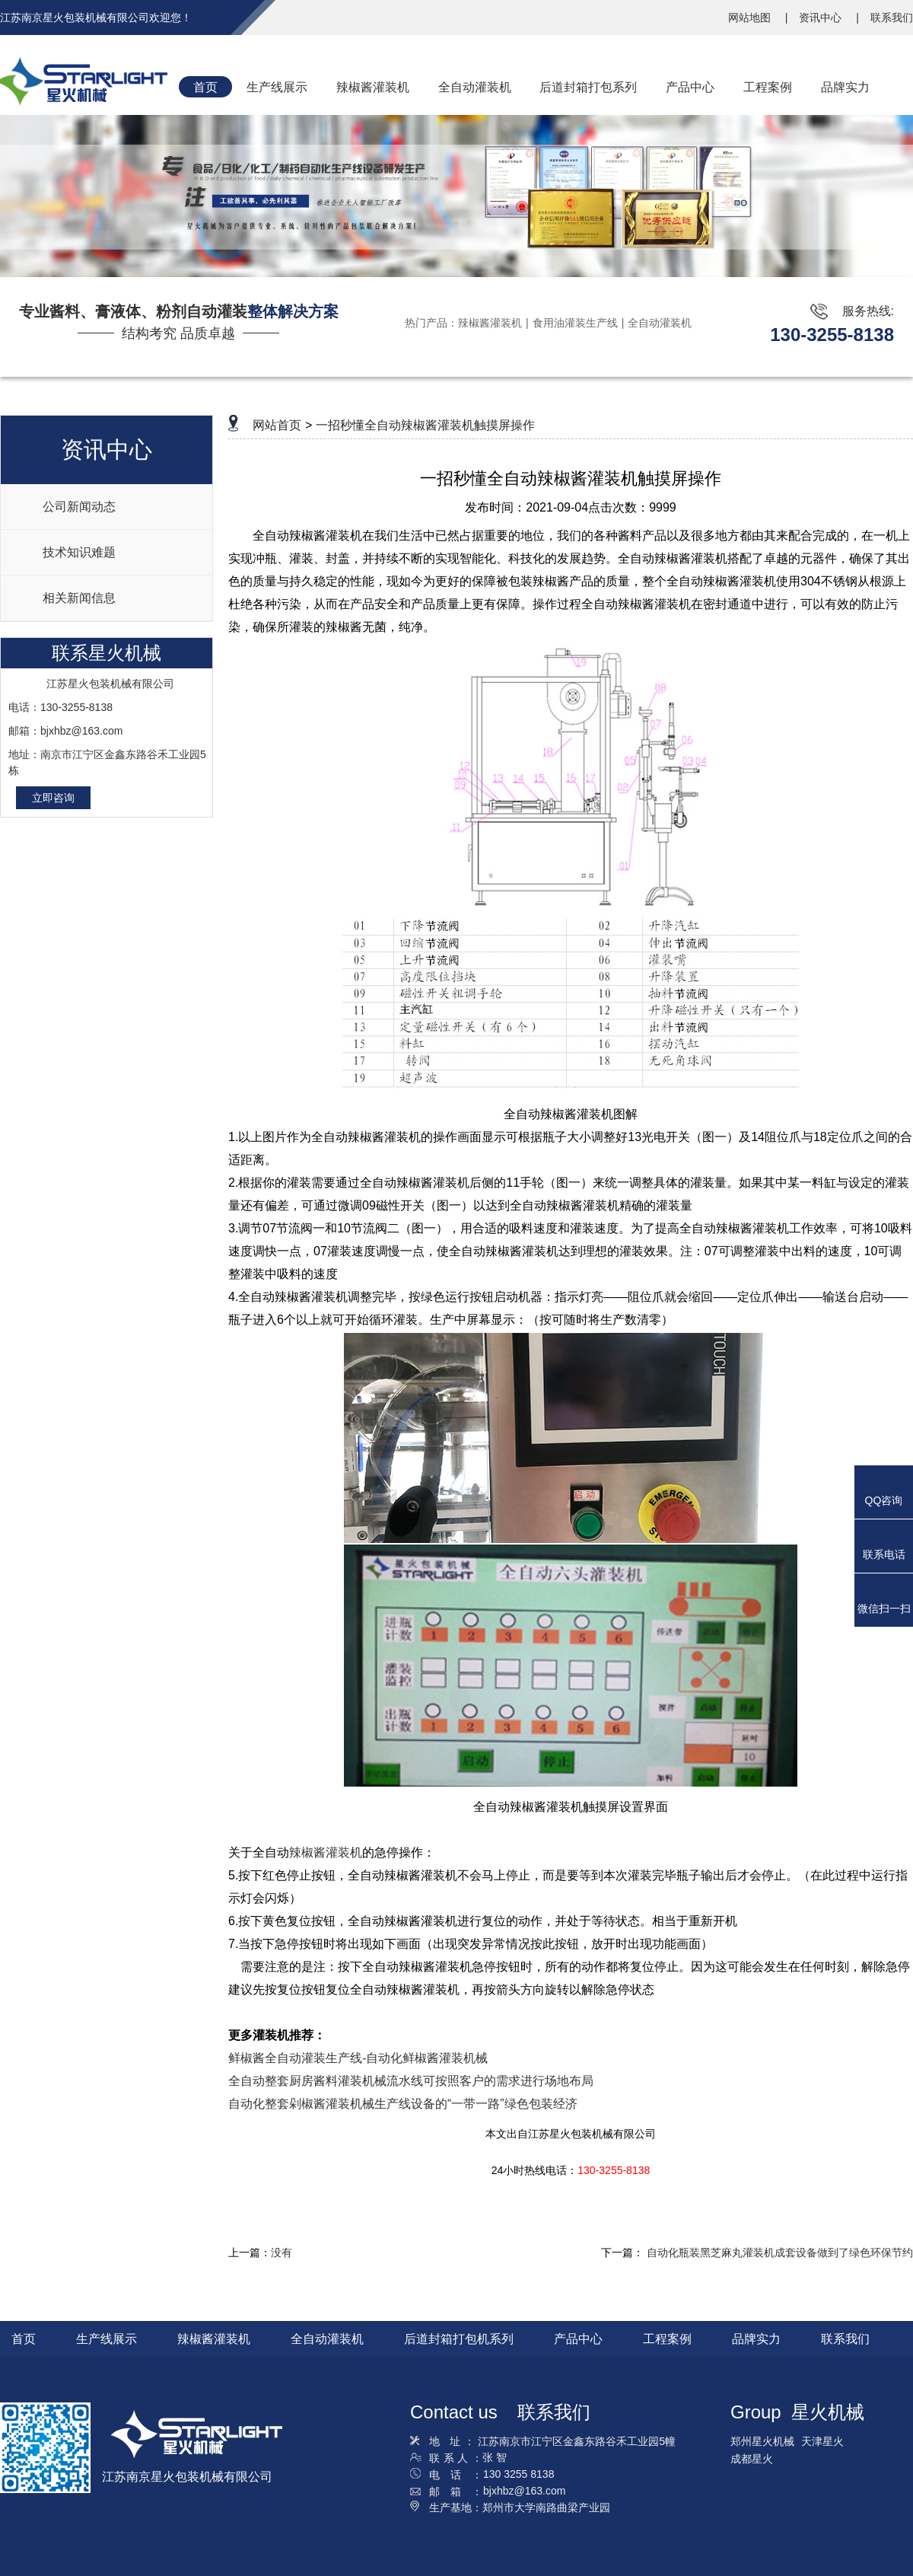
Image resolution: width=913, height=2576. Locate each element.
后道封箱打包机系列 (459, 2338)
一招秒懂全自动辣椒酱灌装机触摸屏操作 (425, 425)
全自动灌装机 (660, 323)
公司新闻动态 (79, 506)
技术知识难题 (79, 552)
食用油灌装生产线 (575, 323)
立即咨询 (53, 798)
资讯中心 (822, 17)
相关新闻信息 (79, 597)
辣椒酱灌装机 (490, 323)
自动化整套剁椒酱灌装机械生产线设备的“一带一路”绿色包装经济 (402, 2103)
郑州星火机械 (762, 2441)
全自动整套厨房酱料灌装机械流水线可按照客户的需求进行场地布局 (410, 2080)
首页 (23, 2338)
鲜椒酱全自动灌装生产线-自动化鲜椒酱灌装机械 (358, 2058)
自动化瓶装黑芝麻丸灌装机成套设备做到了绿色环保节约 (780, 2252)
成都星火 (751, 2459)
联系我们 (891, 17)
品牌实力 (756, 2338)
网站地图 (751, 17)
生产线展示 (106, 2338)
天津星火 (822, 2441)
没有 (281, 2252)
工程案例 (667, 2338)
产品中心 (578, 2338)
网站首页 (277, 425)
